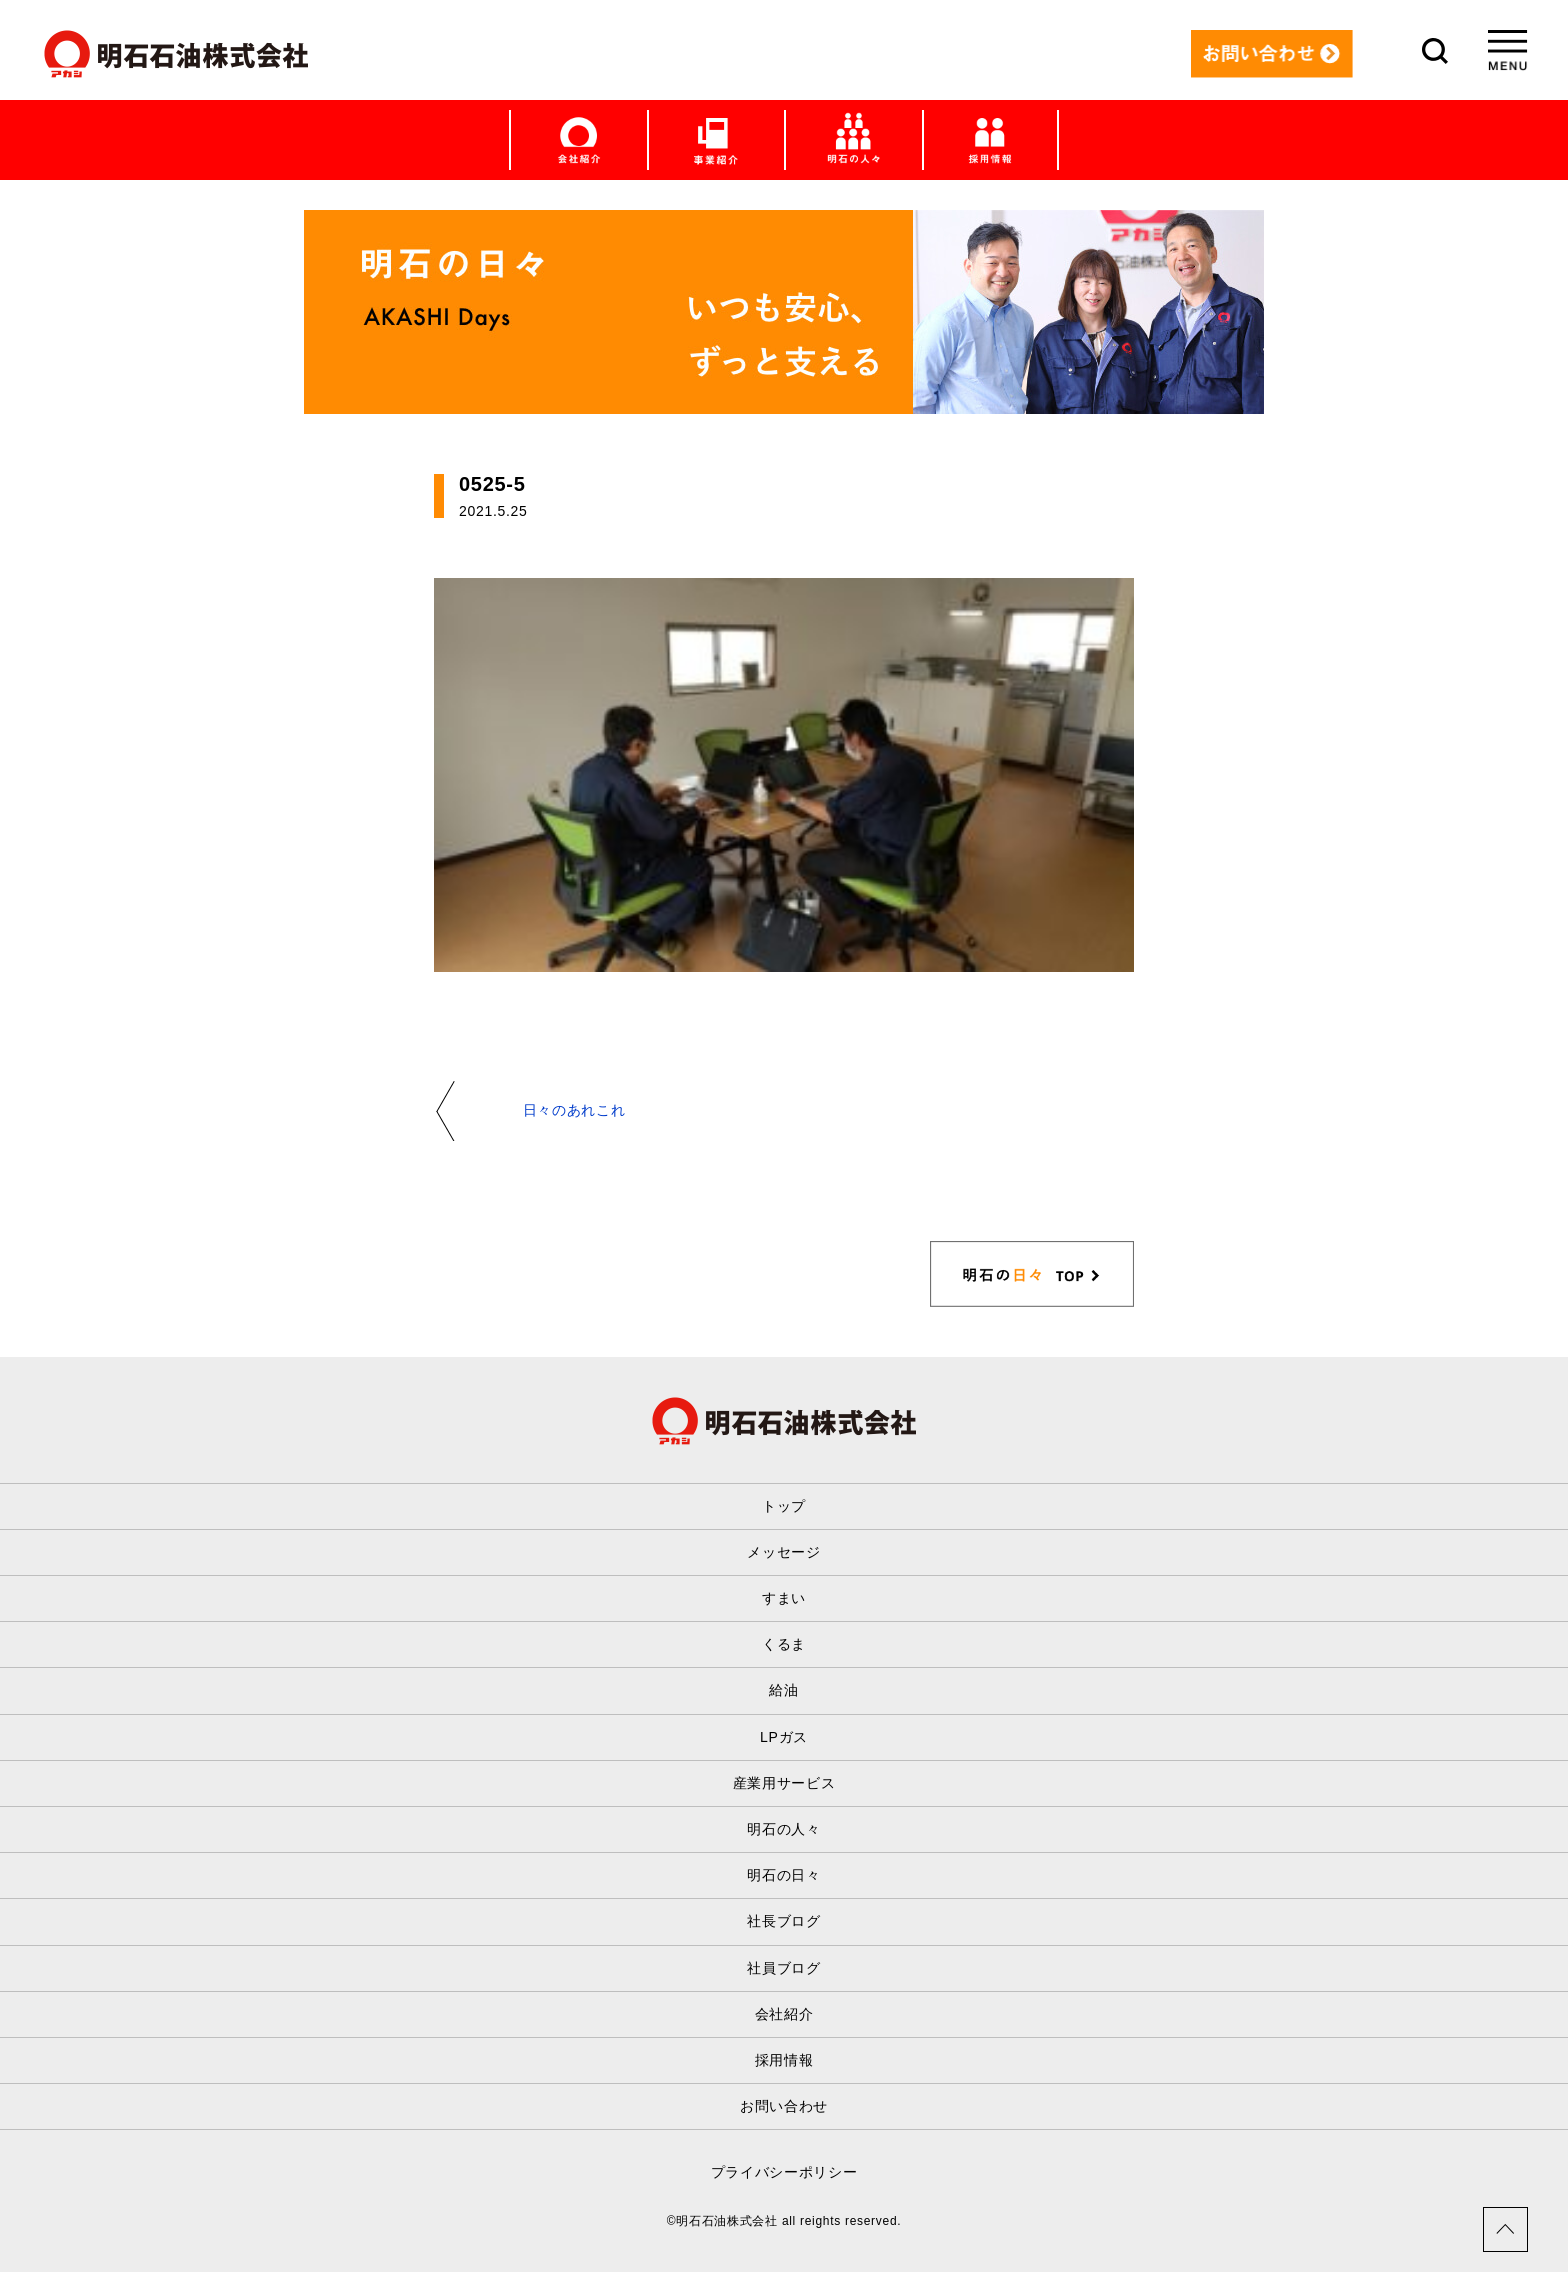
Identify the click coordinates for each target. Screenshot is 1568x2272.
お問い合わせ (784, 2106)
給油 (783, 1690)
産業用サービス (784, 1783)
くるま (784, 1644)
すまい (784, 1598)
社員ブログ (784, 1968)
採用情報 (784, 2060)
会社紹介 (784, 2014)
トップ (784, 1506)
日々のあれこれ (574, 1110)
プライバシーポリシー (784, 2172)
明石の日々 (784, 1875)
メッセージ (784, 1552)
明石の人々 (784, 1829)
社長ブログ (784, 1921)
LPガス (784, 1737)
